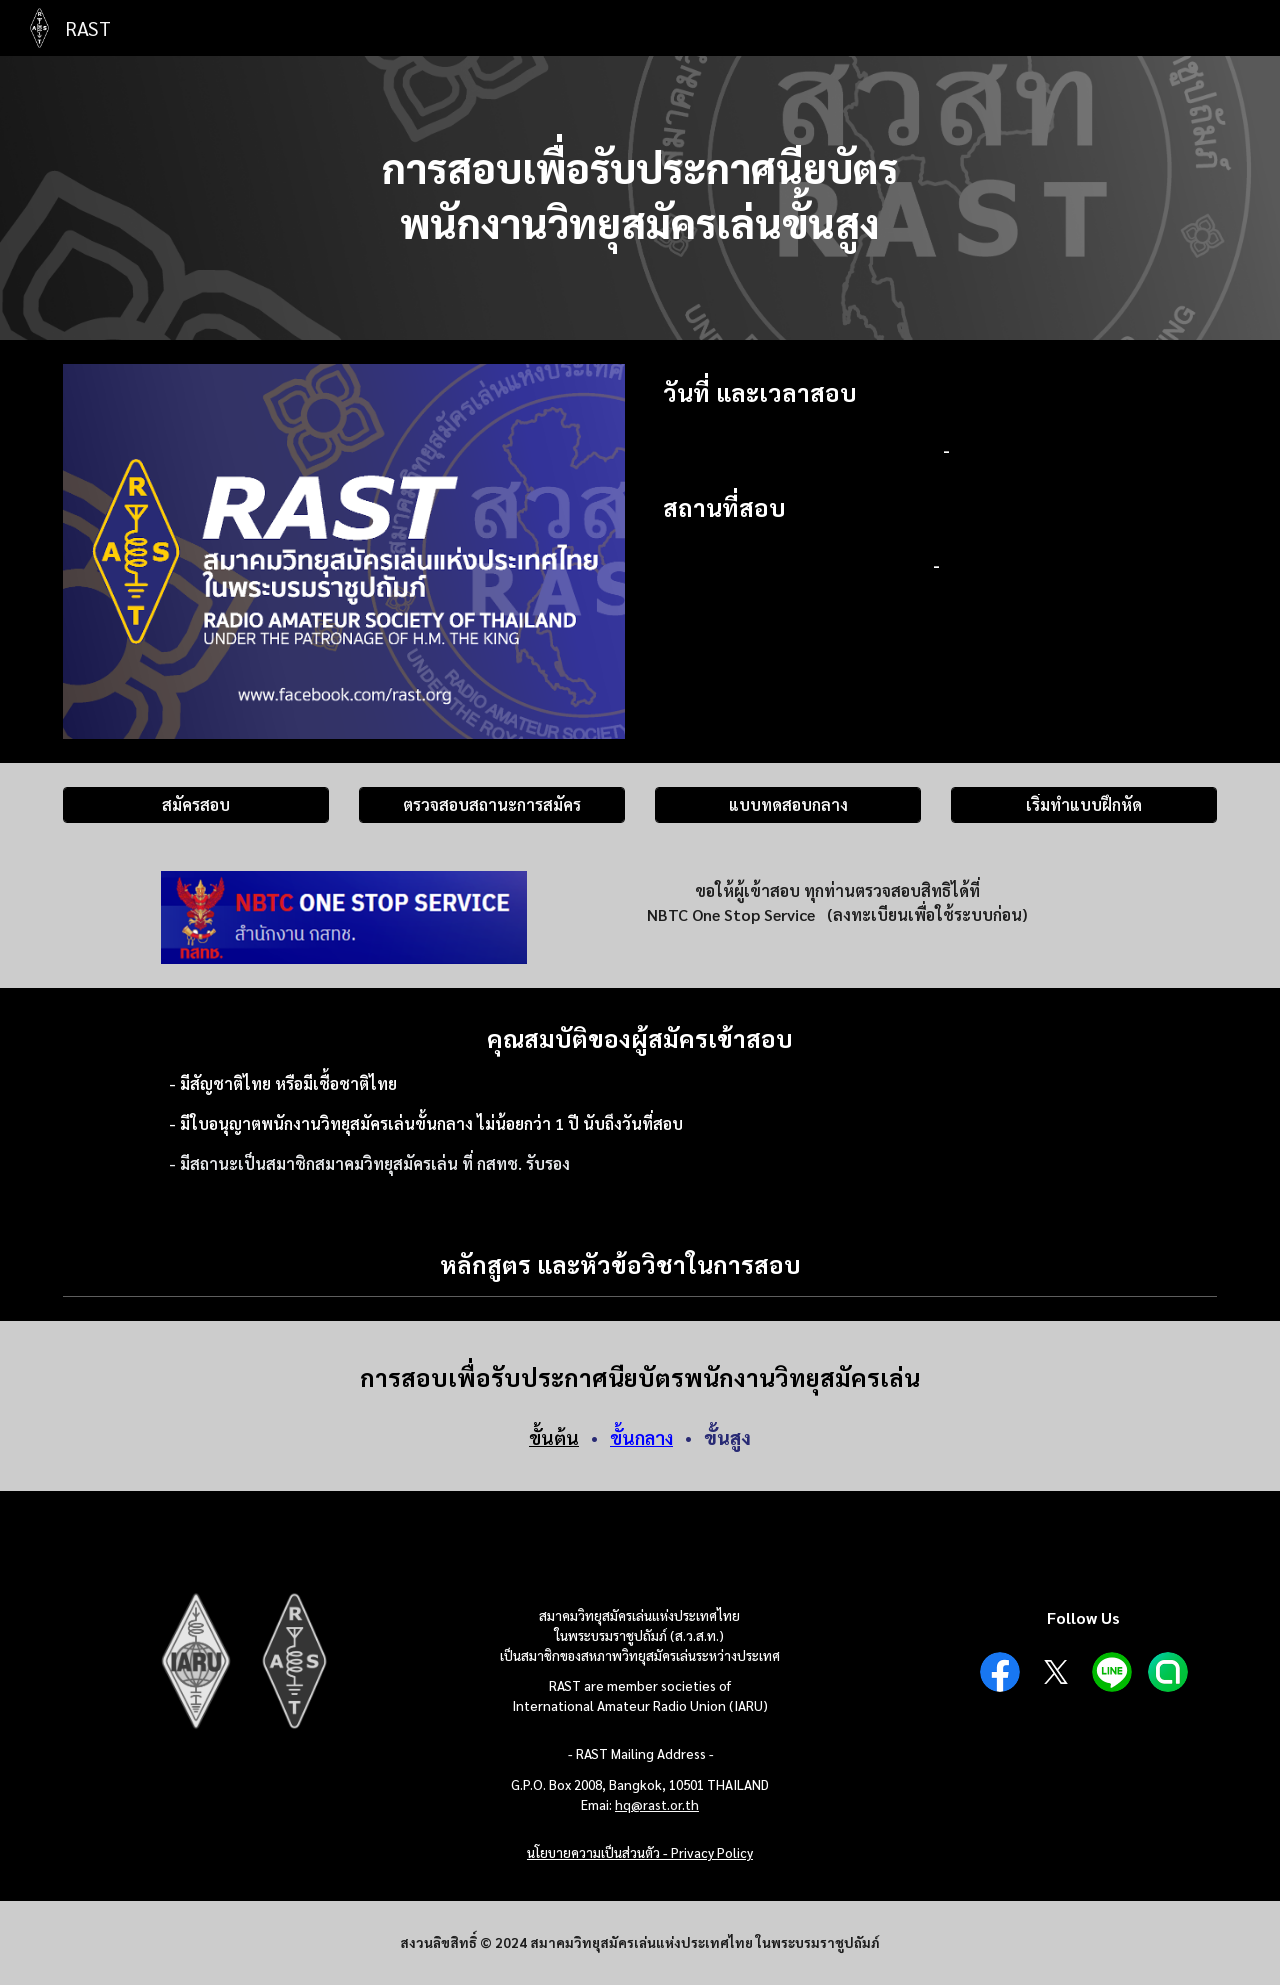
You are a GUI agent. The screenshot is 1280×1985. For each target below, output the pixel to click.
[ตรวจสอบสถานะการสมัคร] (492, 804)
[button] (1193, 1264)
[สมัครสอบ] (196, 804)
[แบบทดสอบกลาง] (788, 804)
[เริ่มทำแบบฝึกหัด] (1084, 804)
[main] (640, 198)
